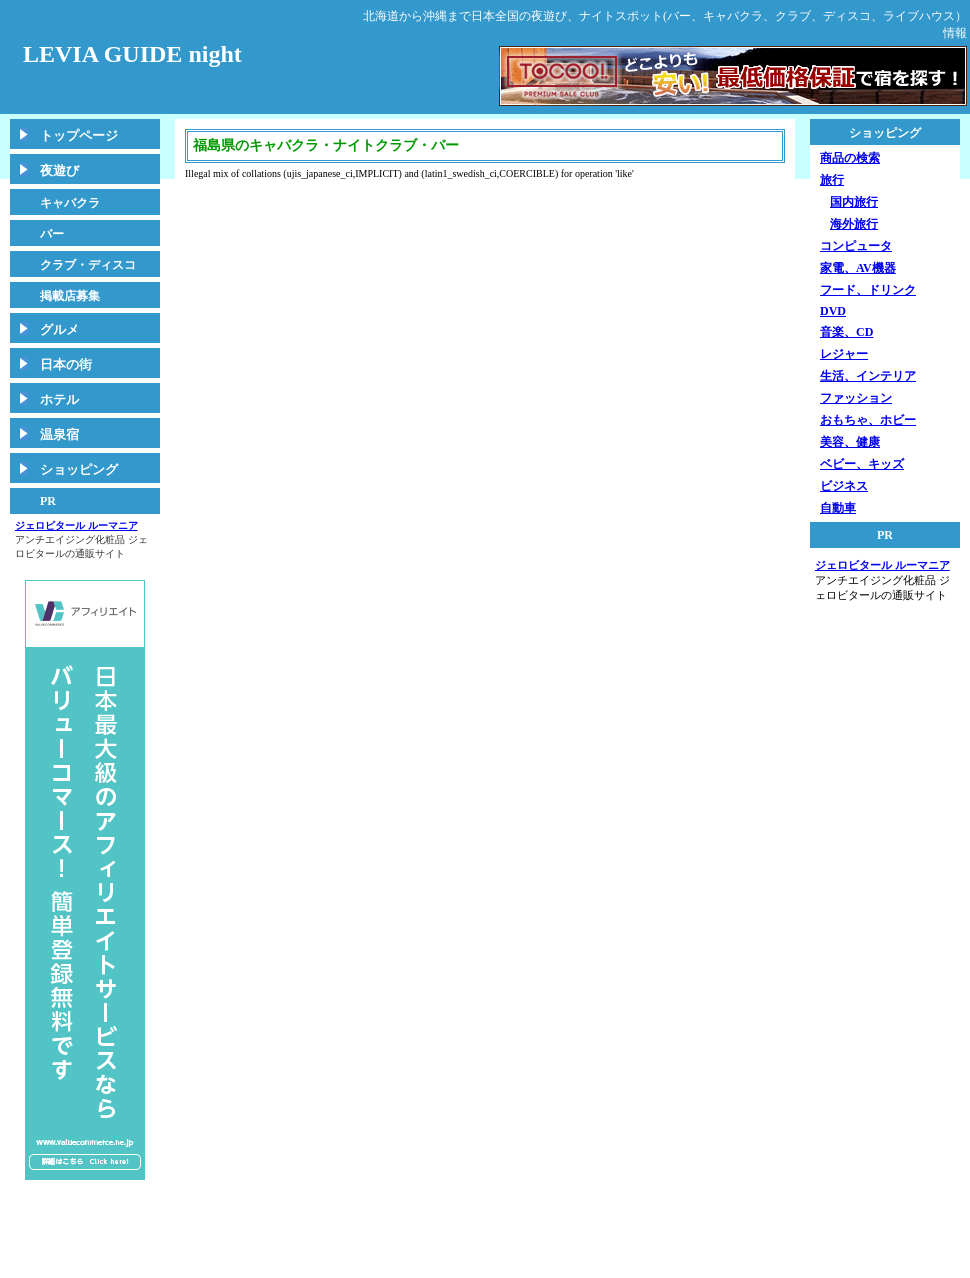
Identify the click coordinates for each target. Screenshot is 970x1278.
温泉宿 (59, 434)
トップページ (79, 135)
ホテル (59, 399)
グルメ (59, 329)
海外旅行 (854, 224)
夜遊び (59, 170)
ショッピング (79, 469)
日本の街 (66, 364)
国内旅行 (854, 202)
